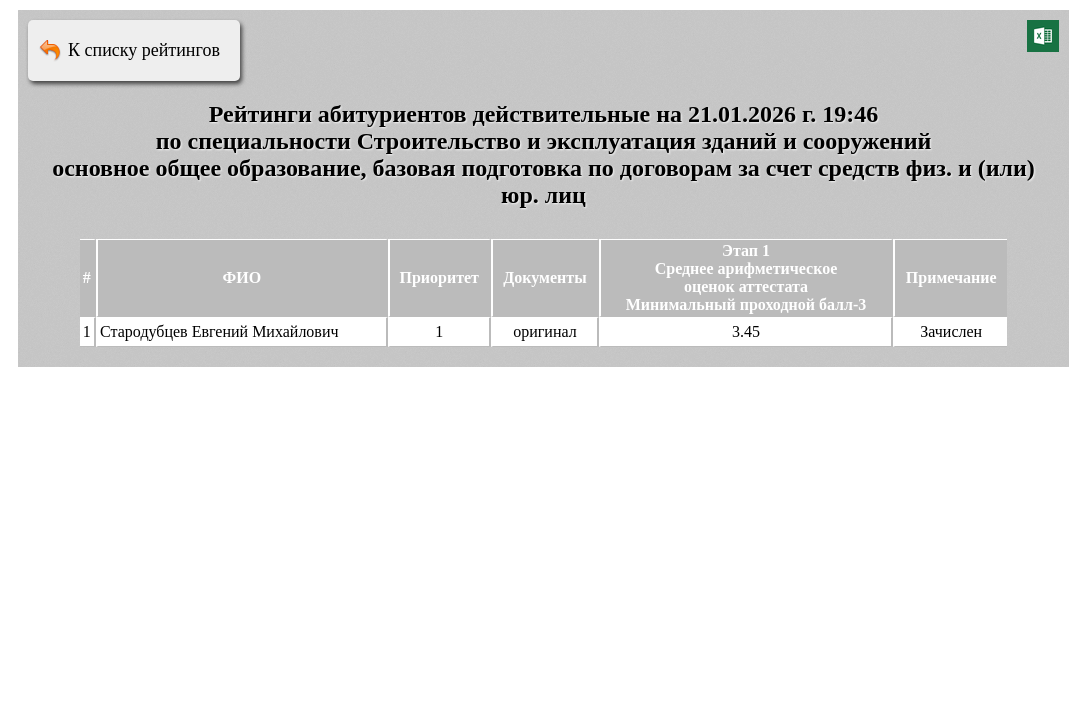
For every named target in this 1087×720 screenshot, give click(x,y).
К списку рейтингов (144, 50)
